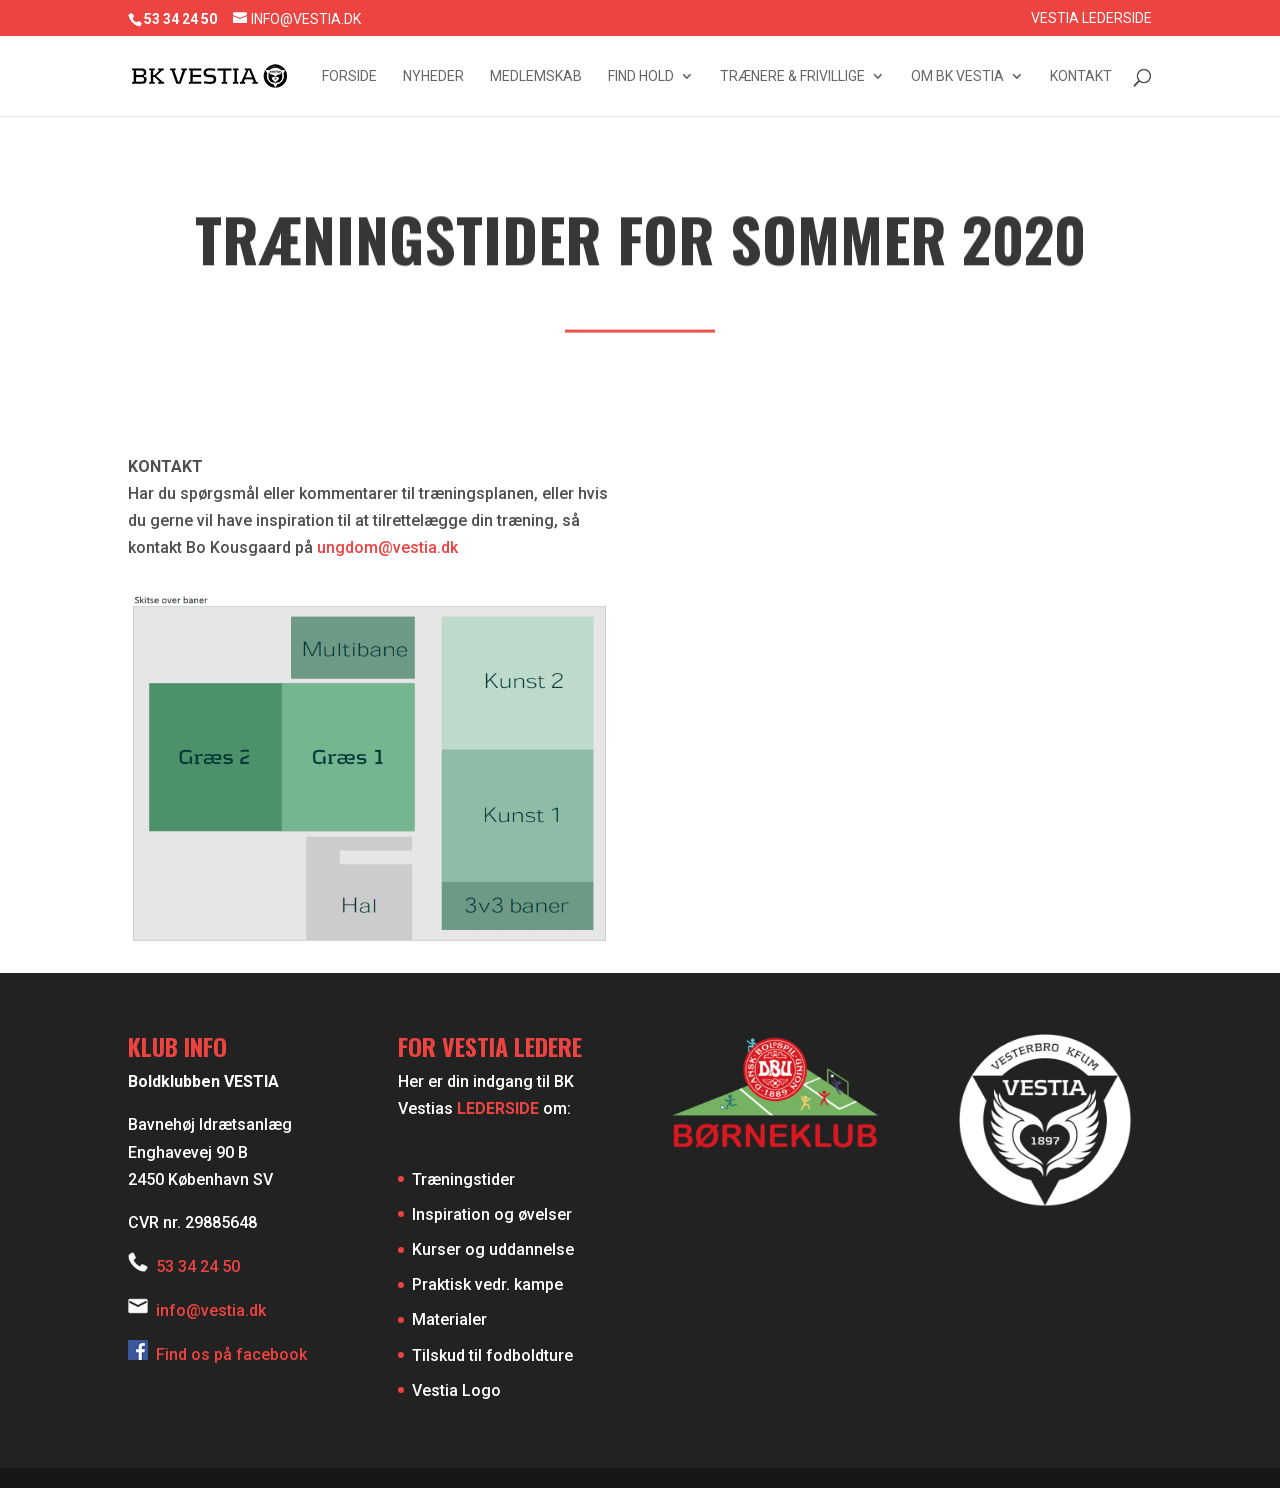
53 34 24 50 (198, 1266)
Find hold (641, 76)
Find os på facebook (217, 1354)
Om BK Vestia (957, 76)
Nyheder (433, 76)
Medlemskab (536, 76)
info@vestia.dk (211, 1310)
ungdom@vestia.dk (387, 547)
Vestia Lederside (1091, 18)
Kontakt (1081, 76)
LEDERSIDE (498, 1108)
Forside (349, 76)
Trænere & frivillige (792, 76)
